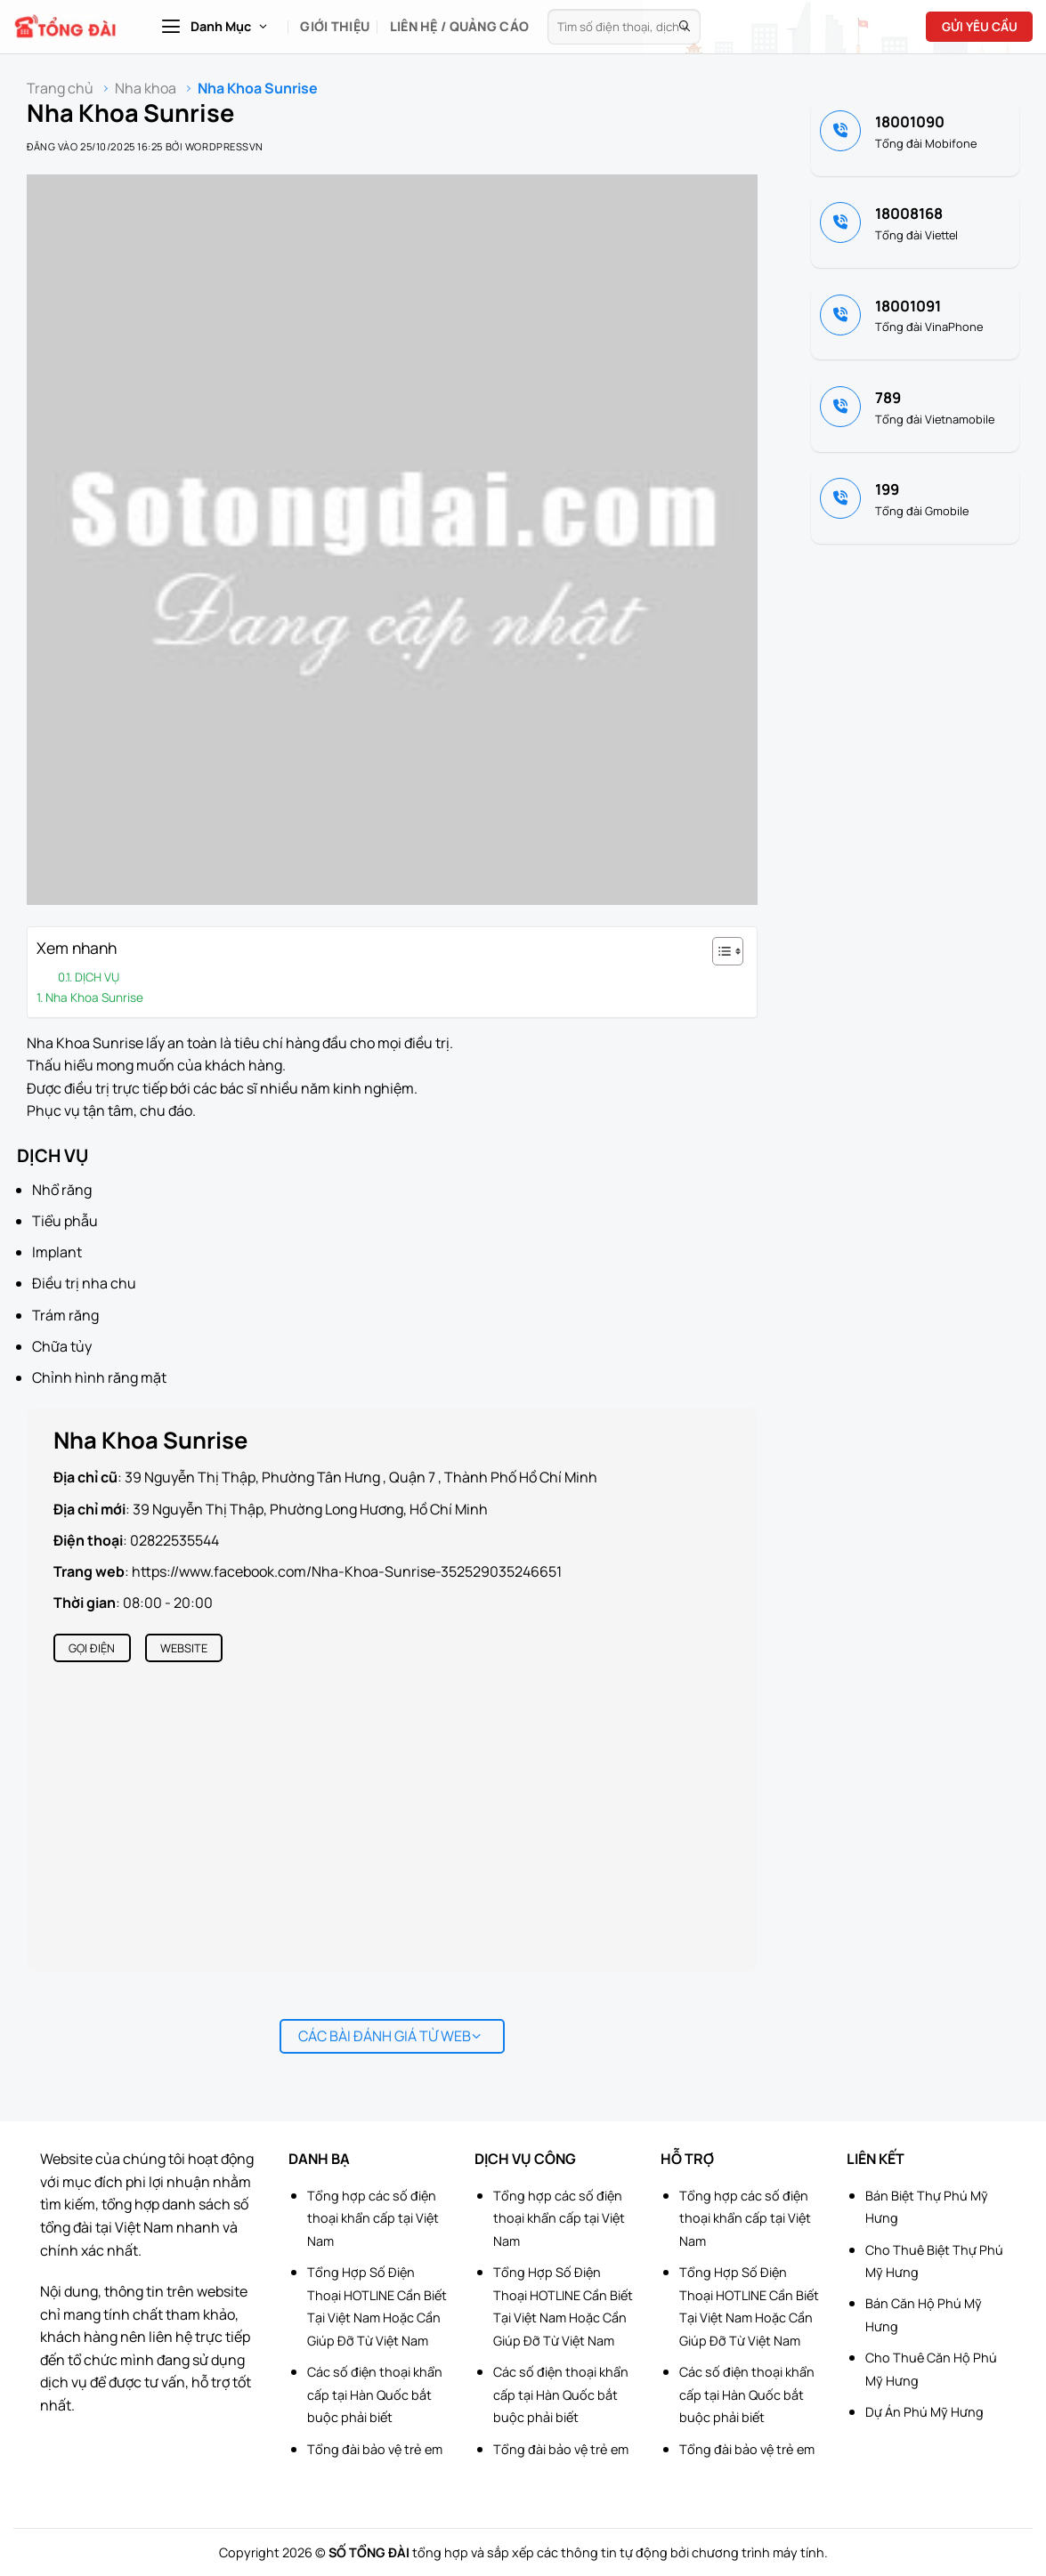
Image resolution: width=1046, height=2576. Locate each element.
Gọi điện (92, 1648)
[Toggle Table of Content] (719, 951)
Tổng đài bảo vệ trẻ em (374, 2449)
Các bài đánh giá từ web (389, 2036)
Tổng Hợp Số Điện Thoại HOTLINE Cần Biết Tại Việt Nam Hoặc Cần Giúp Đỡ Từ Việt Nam (377, 2306)
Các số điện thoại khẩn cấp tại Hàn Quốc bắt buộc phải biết (374, 2394)
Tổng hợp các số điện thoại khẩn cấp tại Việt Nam (373, 2218)
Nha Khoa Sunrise (94, 997)
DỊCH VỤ (97, 977)
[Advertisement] (957, 2309)
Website (183, 1648)
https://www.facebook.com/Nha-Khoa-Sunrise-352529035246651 (347, 1571)
